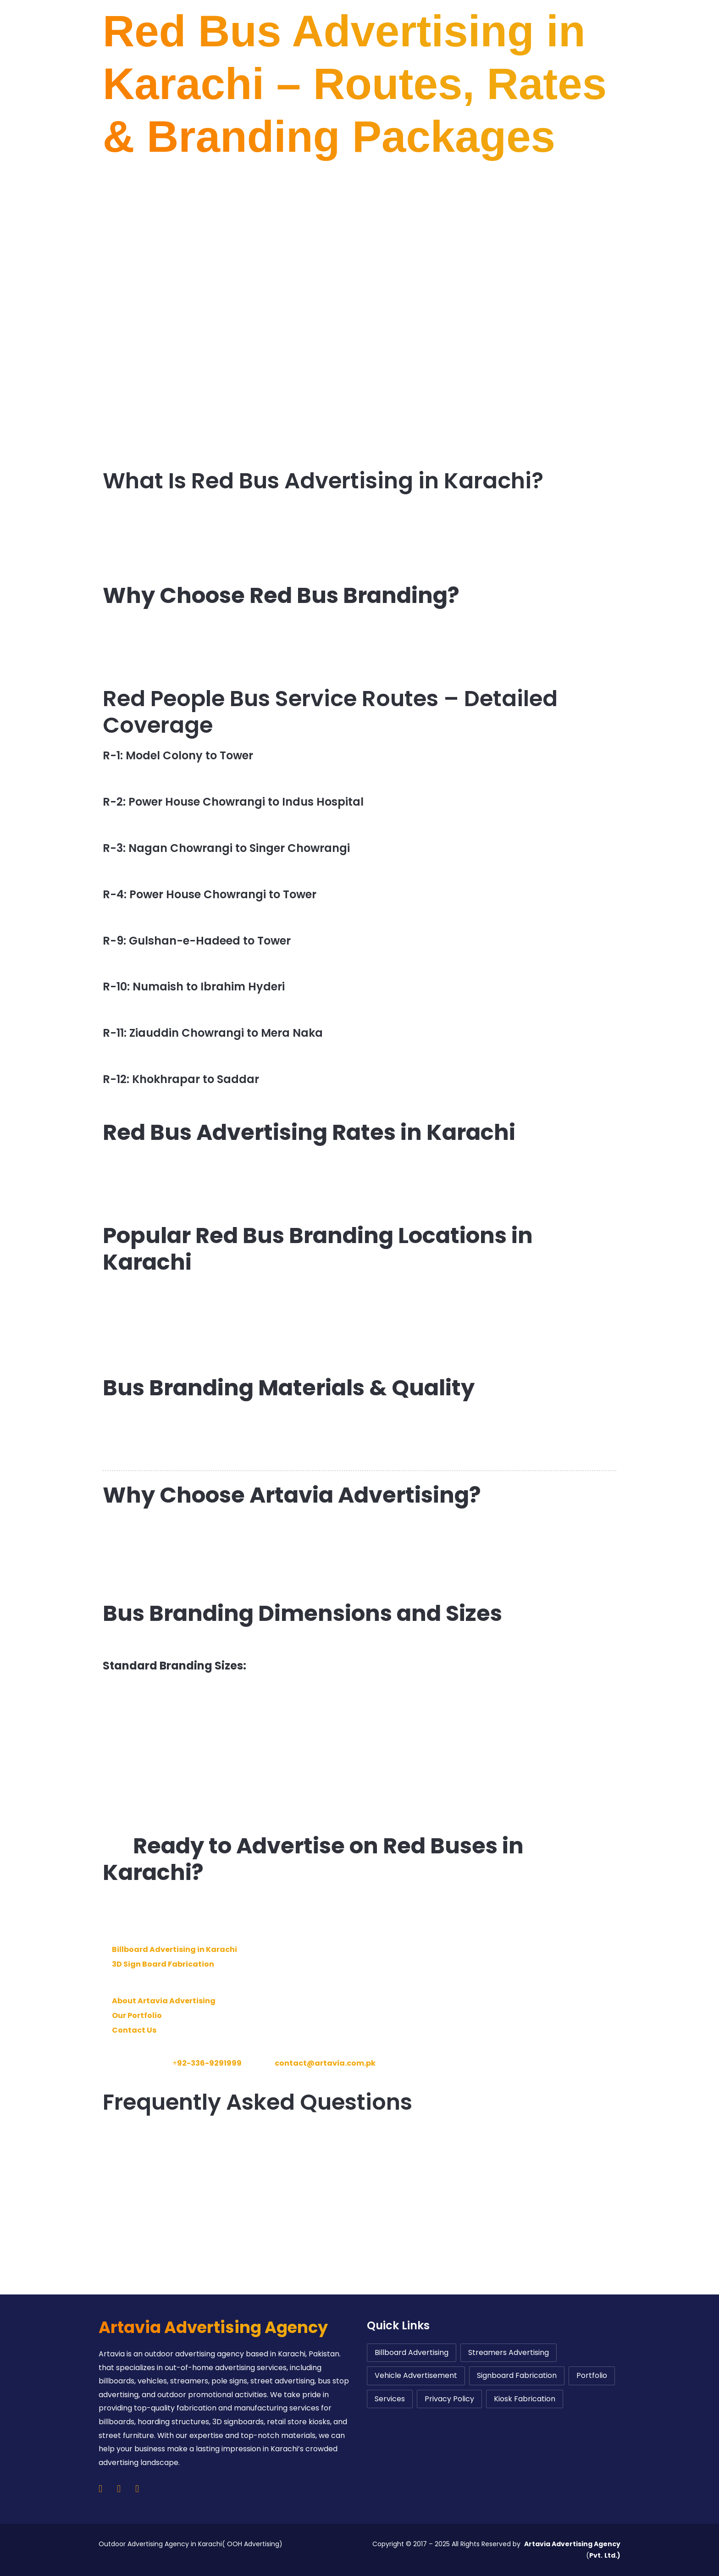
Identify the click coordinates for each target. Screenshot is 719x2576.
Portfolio (591, 2375)
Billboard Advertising (411, 2352)
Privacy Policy (449, 2399)
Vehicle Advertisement (416, 2375)
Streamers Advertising (508, 2352)
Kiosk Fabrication (524, 2399)
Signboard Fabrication (517, 2375)
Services (390, 2399)
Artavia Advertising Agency (213, 2327)
